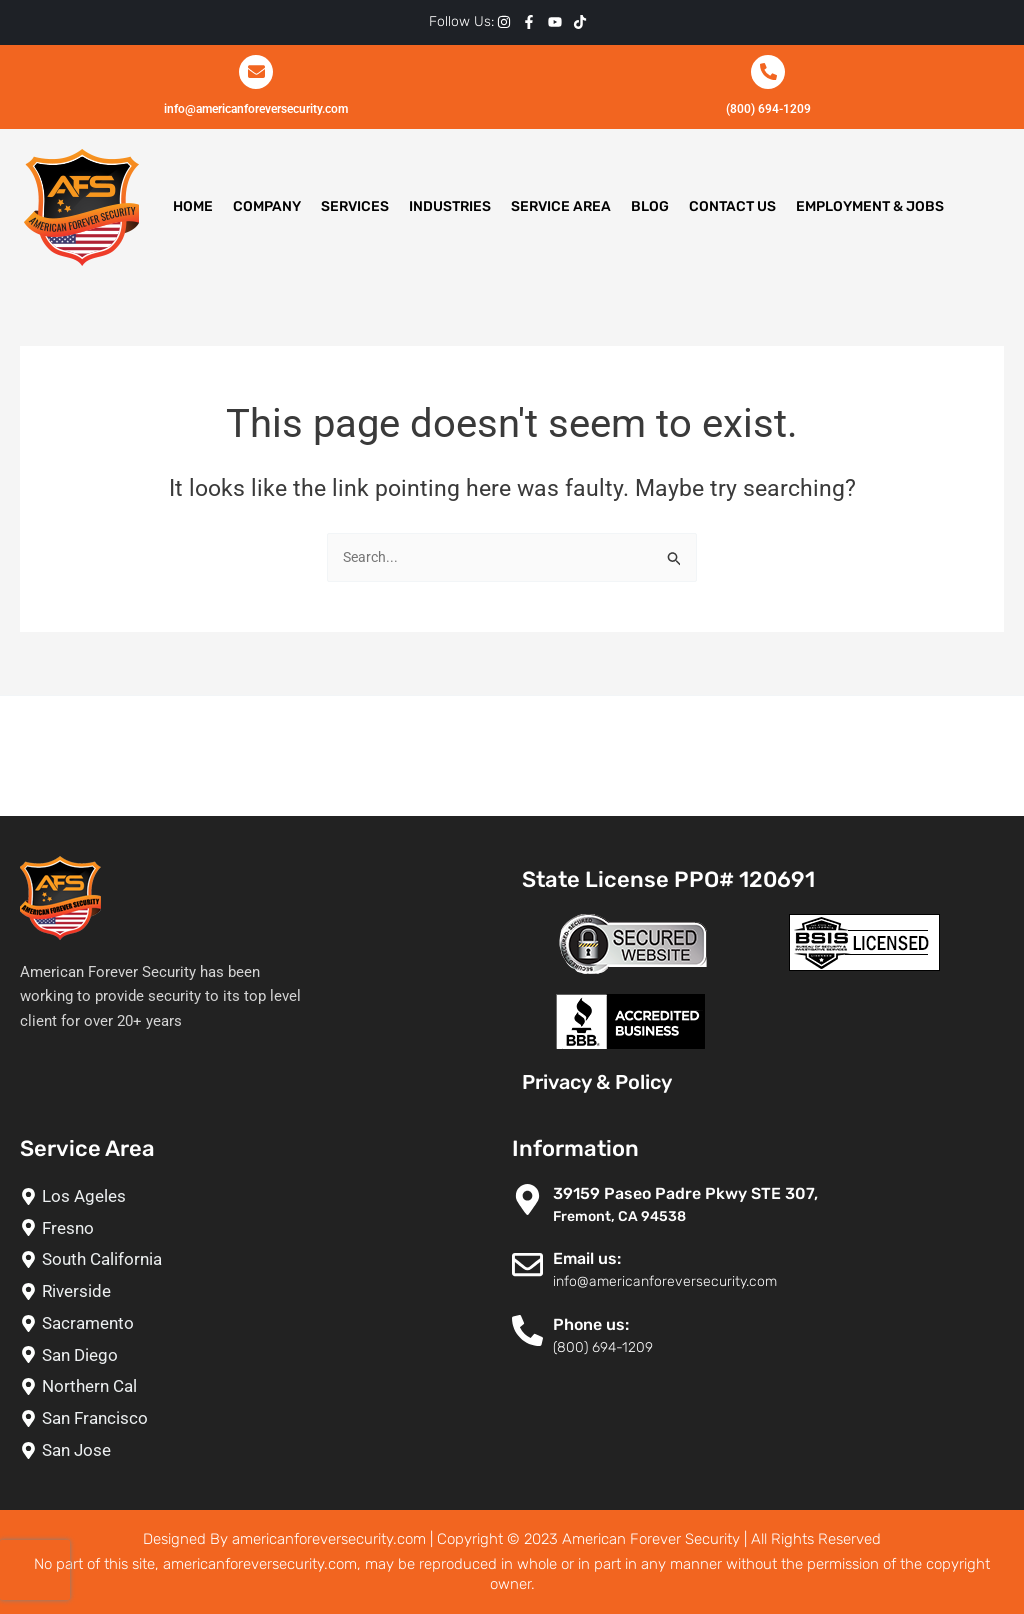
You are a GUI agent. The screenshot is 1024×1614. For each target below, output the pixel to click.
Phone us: (591, 1324)
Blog (650, 206)
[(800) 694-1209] (768, 72)
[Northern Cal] (256, 1386)
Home (193, 206)
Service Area (561, 206)
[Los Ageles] (256, 1196)
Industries (450, 206)
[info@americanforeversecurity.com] (256, 72)
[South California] (256, 1259)
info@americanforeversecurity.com (256, 107)
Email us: (587, 1258)
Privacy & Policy (597, 1082)
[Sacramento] (256, 1323)
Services (355, 206)
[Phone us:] (527, 1330)
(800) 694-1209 (768, 107)
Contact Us (732, 206)
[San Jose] (256, 1450)
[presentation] (35, 1570)
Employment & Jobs (870, 206)
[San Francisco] (256, 1418)
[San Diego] (256, 1355)
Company (267, 206)
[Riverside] (256, 1291)
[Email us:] (527, 1264)
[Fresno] (256, 1228)
